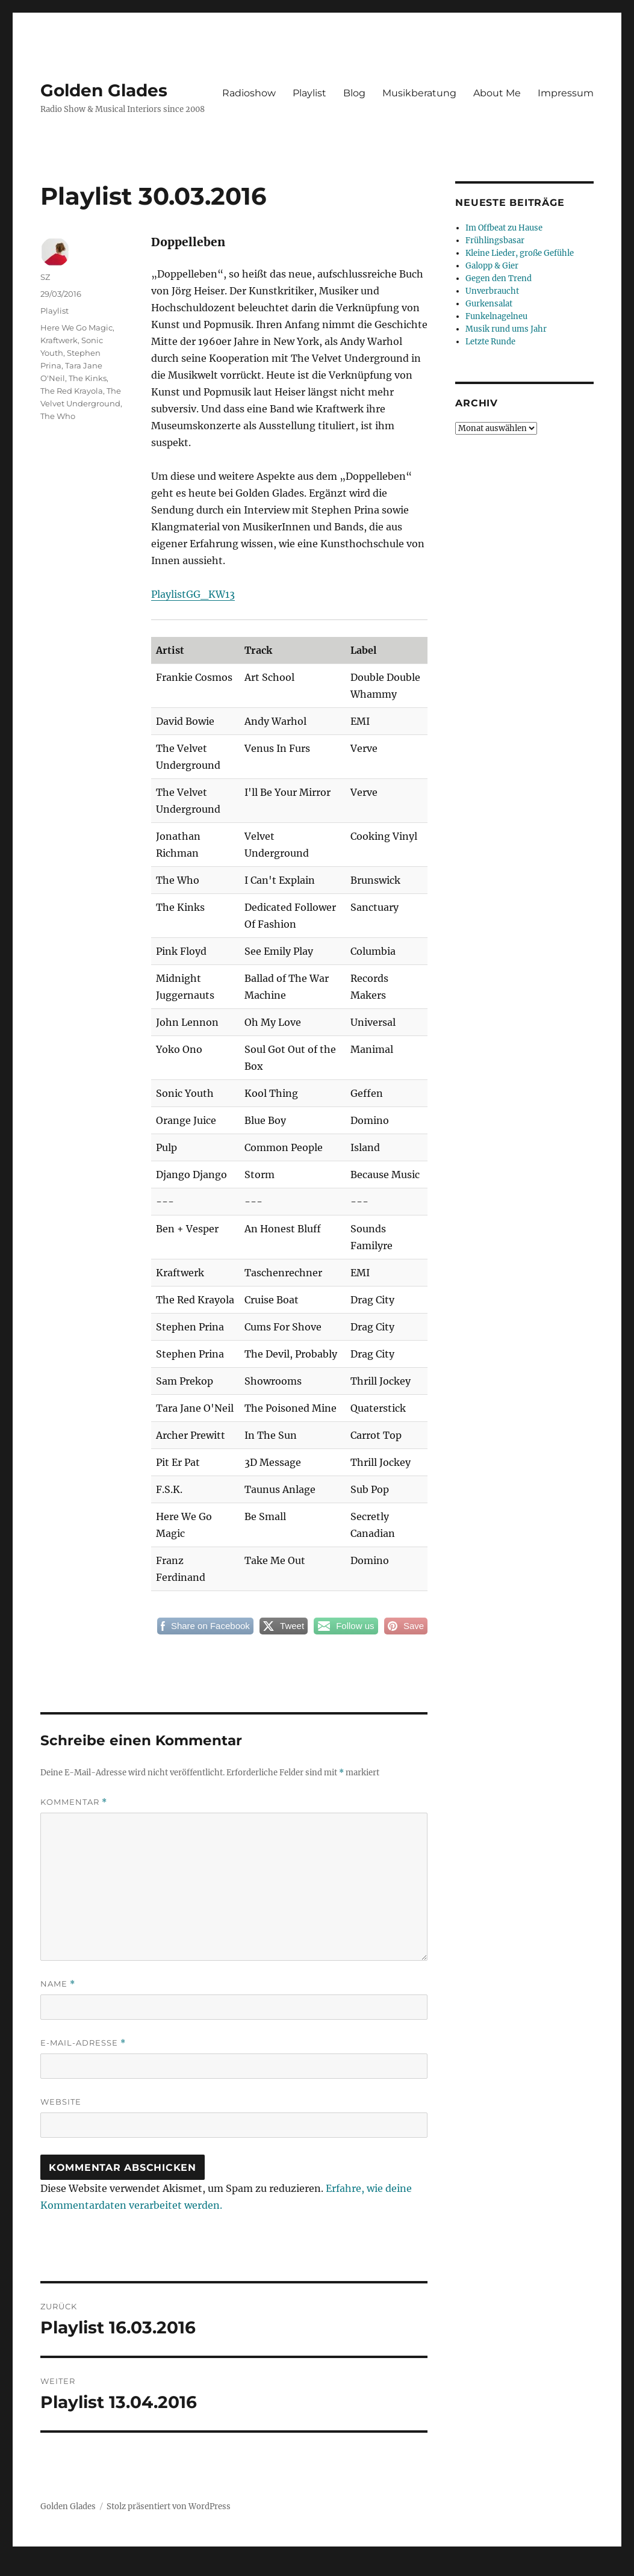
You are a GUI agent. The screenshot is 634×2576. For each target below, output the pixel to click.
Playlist (309, 93)
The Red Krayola (71, 391)
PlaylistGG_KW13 (193, 594)
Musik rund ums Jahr (506, 329)
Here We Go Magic (76, 327)
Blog (354, 93)
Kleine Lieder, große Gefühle (519, 253)
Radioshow (249, 93)
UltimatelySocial (415, 2568)
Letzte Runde (490, 342)
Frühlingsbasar (494, 240)
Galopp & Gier (491, 266)
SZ (45, 277)
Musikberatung (419, 93)
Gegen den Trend (498, 278)
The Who (57, 416)
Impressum (566, 93)
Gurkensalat (488, 304)
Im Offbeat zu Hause (503, 228)
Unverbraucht (492, 291)
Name (57, 1984)
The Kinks (88, 378)
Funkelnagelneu (496, 316)
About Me (497, 93)
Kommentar (73, 1802)
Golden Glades (103, 90)
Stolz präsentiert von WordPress (169, 2506)
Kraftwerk (59, 340)
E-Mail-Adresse (83, 2043)
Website (60, 2101)
